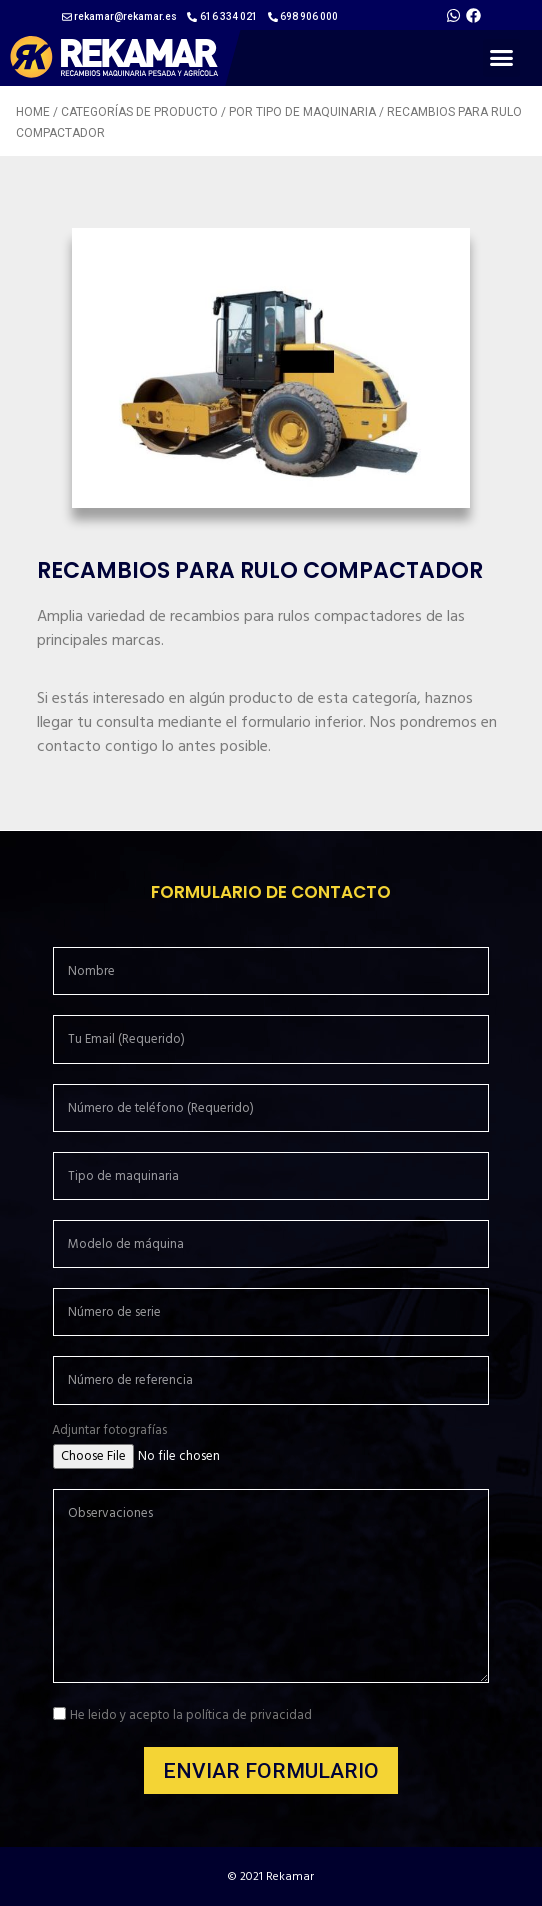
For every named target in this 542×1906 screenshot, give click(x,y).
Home (33, 112)
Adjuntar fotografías (109, 1430)
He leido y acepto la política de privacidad (191, 1715)
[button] (502, 58)
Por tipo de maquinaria (302, 112)
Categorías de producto (139, 112)
